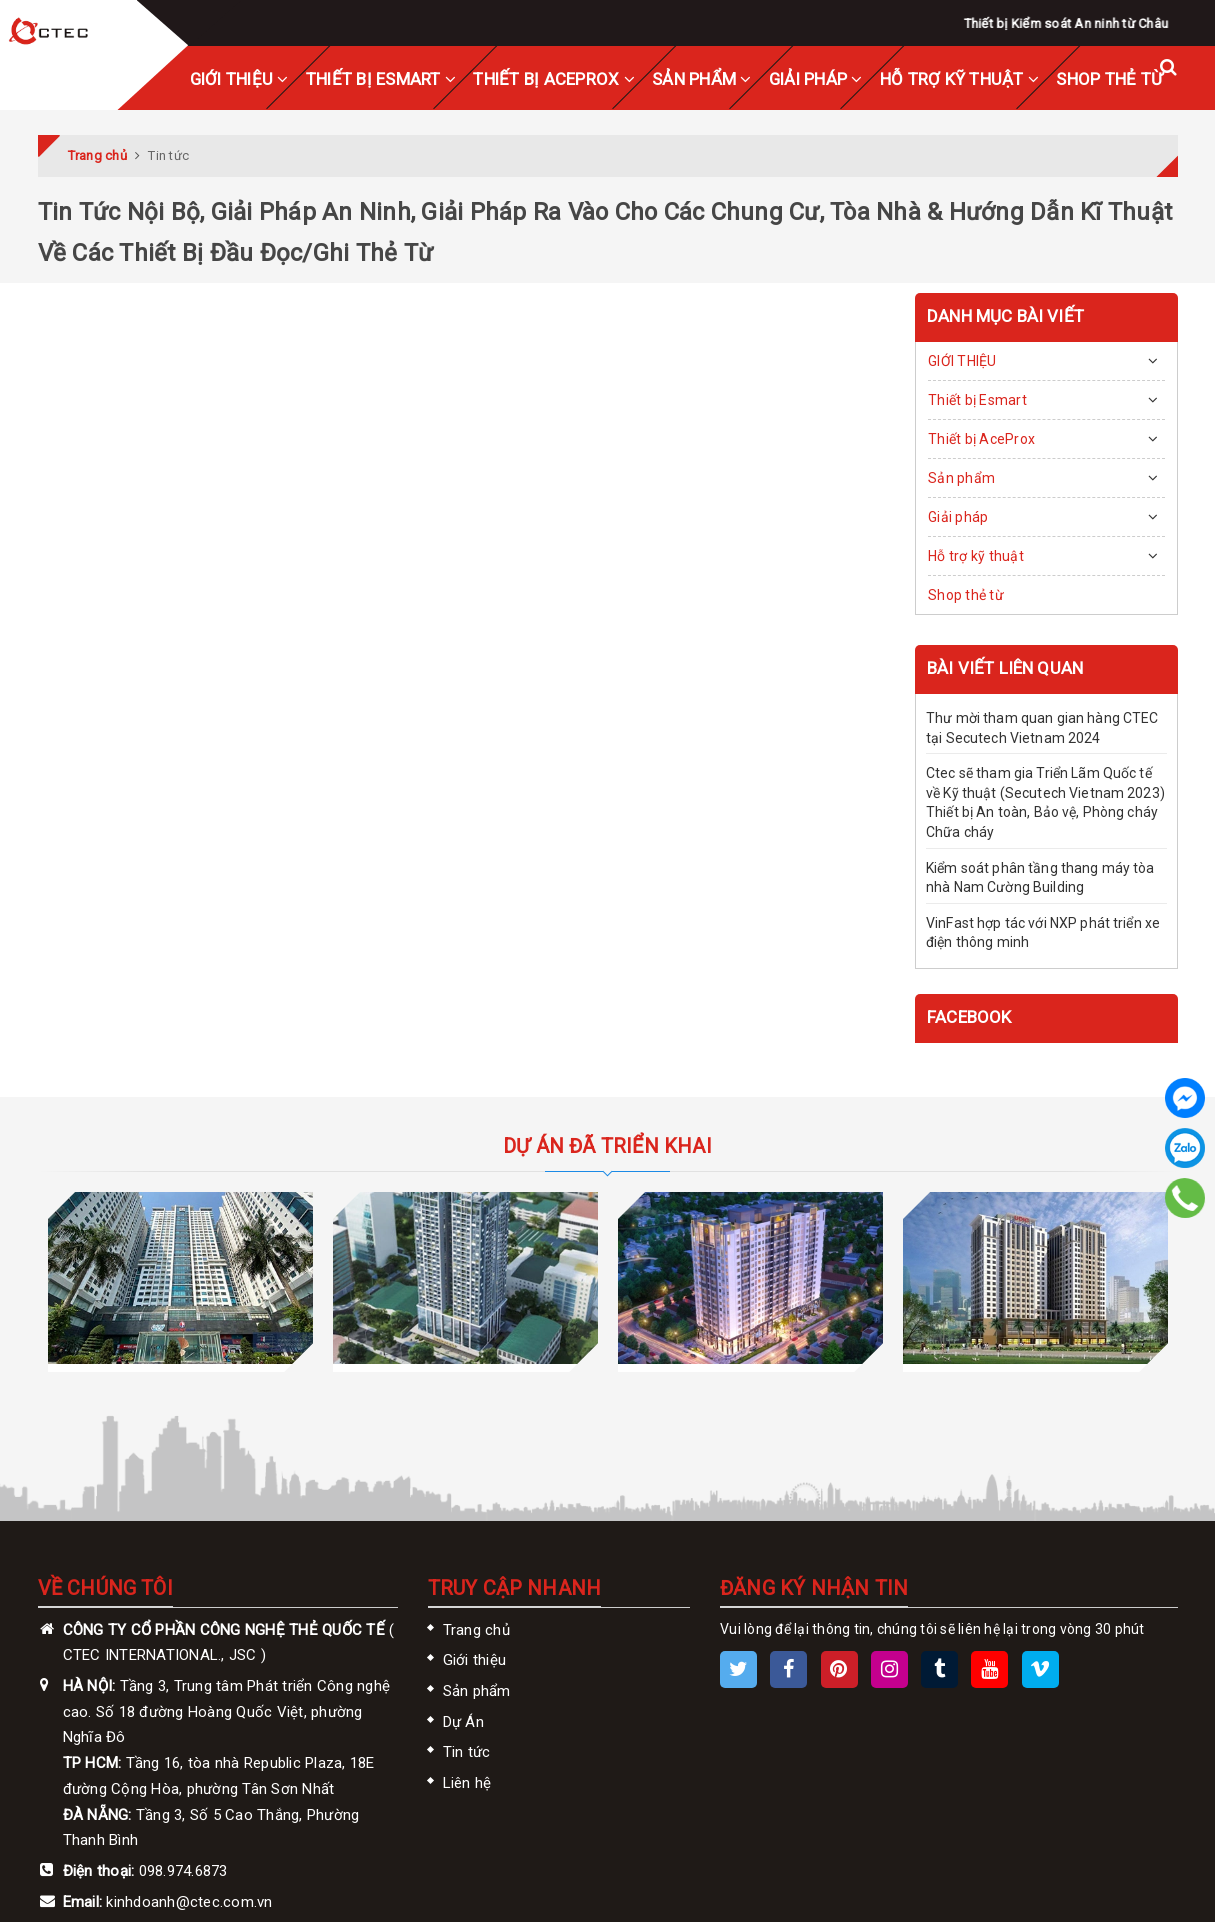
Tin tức (467, 1752)
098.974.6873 (183, 1871)
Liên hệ (467, 1783)
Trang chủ (476, 1630)
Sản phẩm (702, 79)
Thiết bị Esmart (381, 79)
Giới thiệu (475, 1660)
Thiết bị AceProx (554, 79)
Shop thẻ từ (1109, 79)
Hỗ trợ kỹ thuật (959, 79)
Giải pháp (816, 79)
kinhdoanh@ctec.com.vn (189, 1902)
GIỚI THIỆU (239, 79)
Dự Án (463, 1722)
